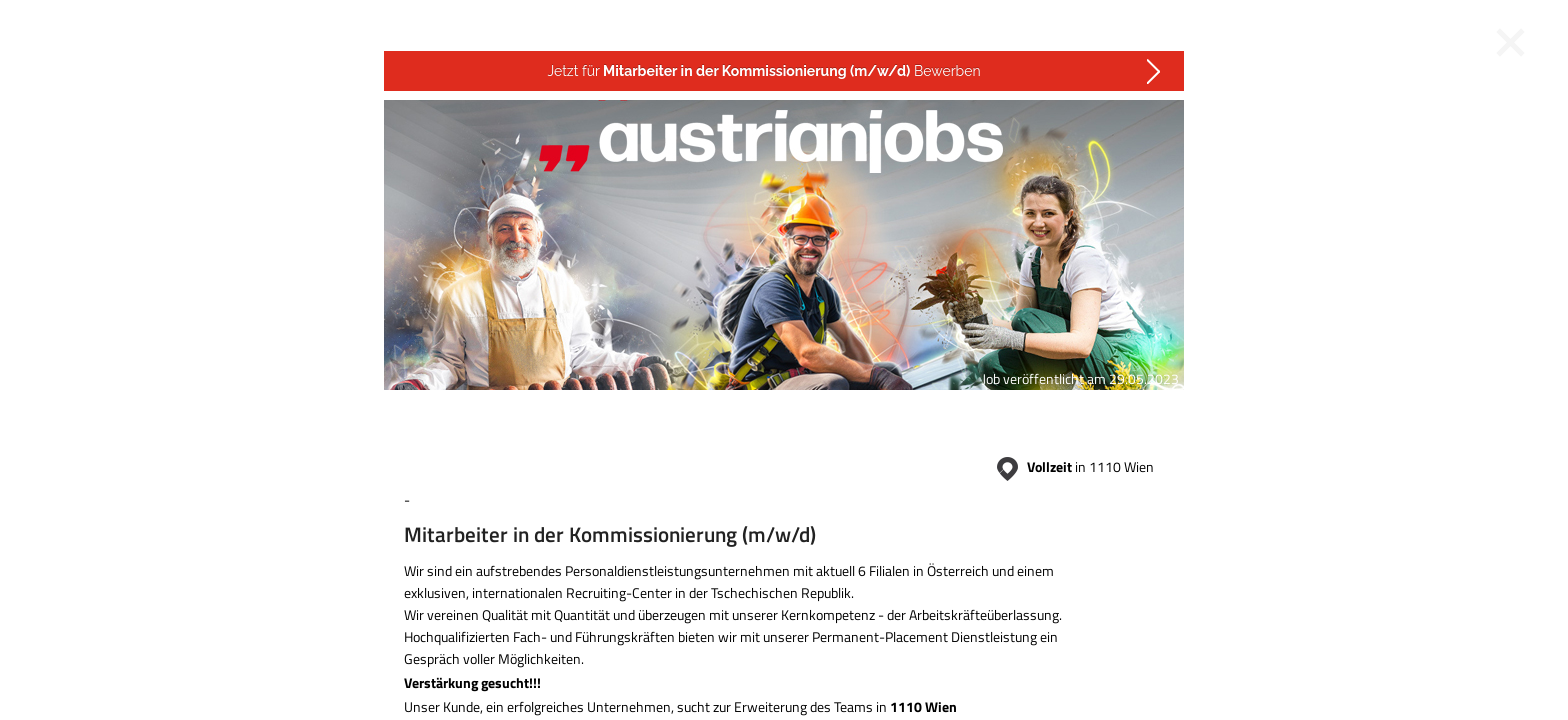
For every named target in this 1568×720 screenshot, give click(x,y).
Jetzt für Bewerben (763, 71)
